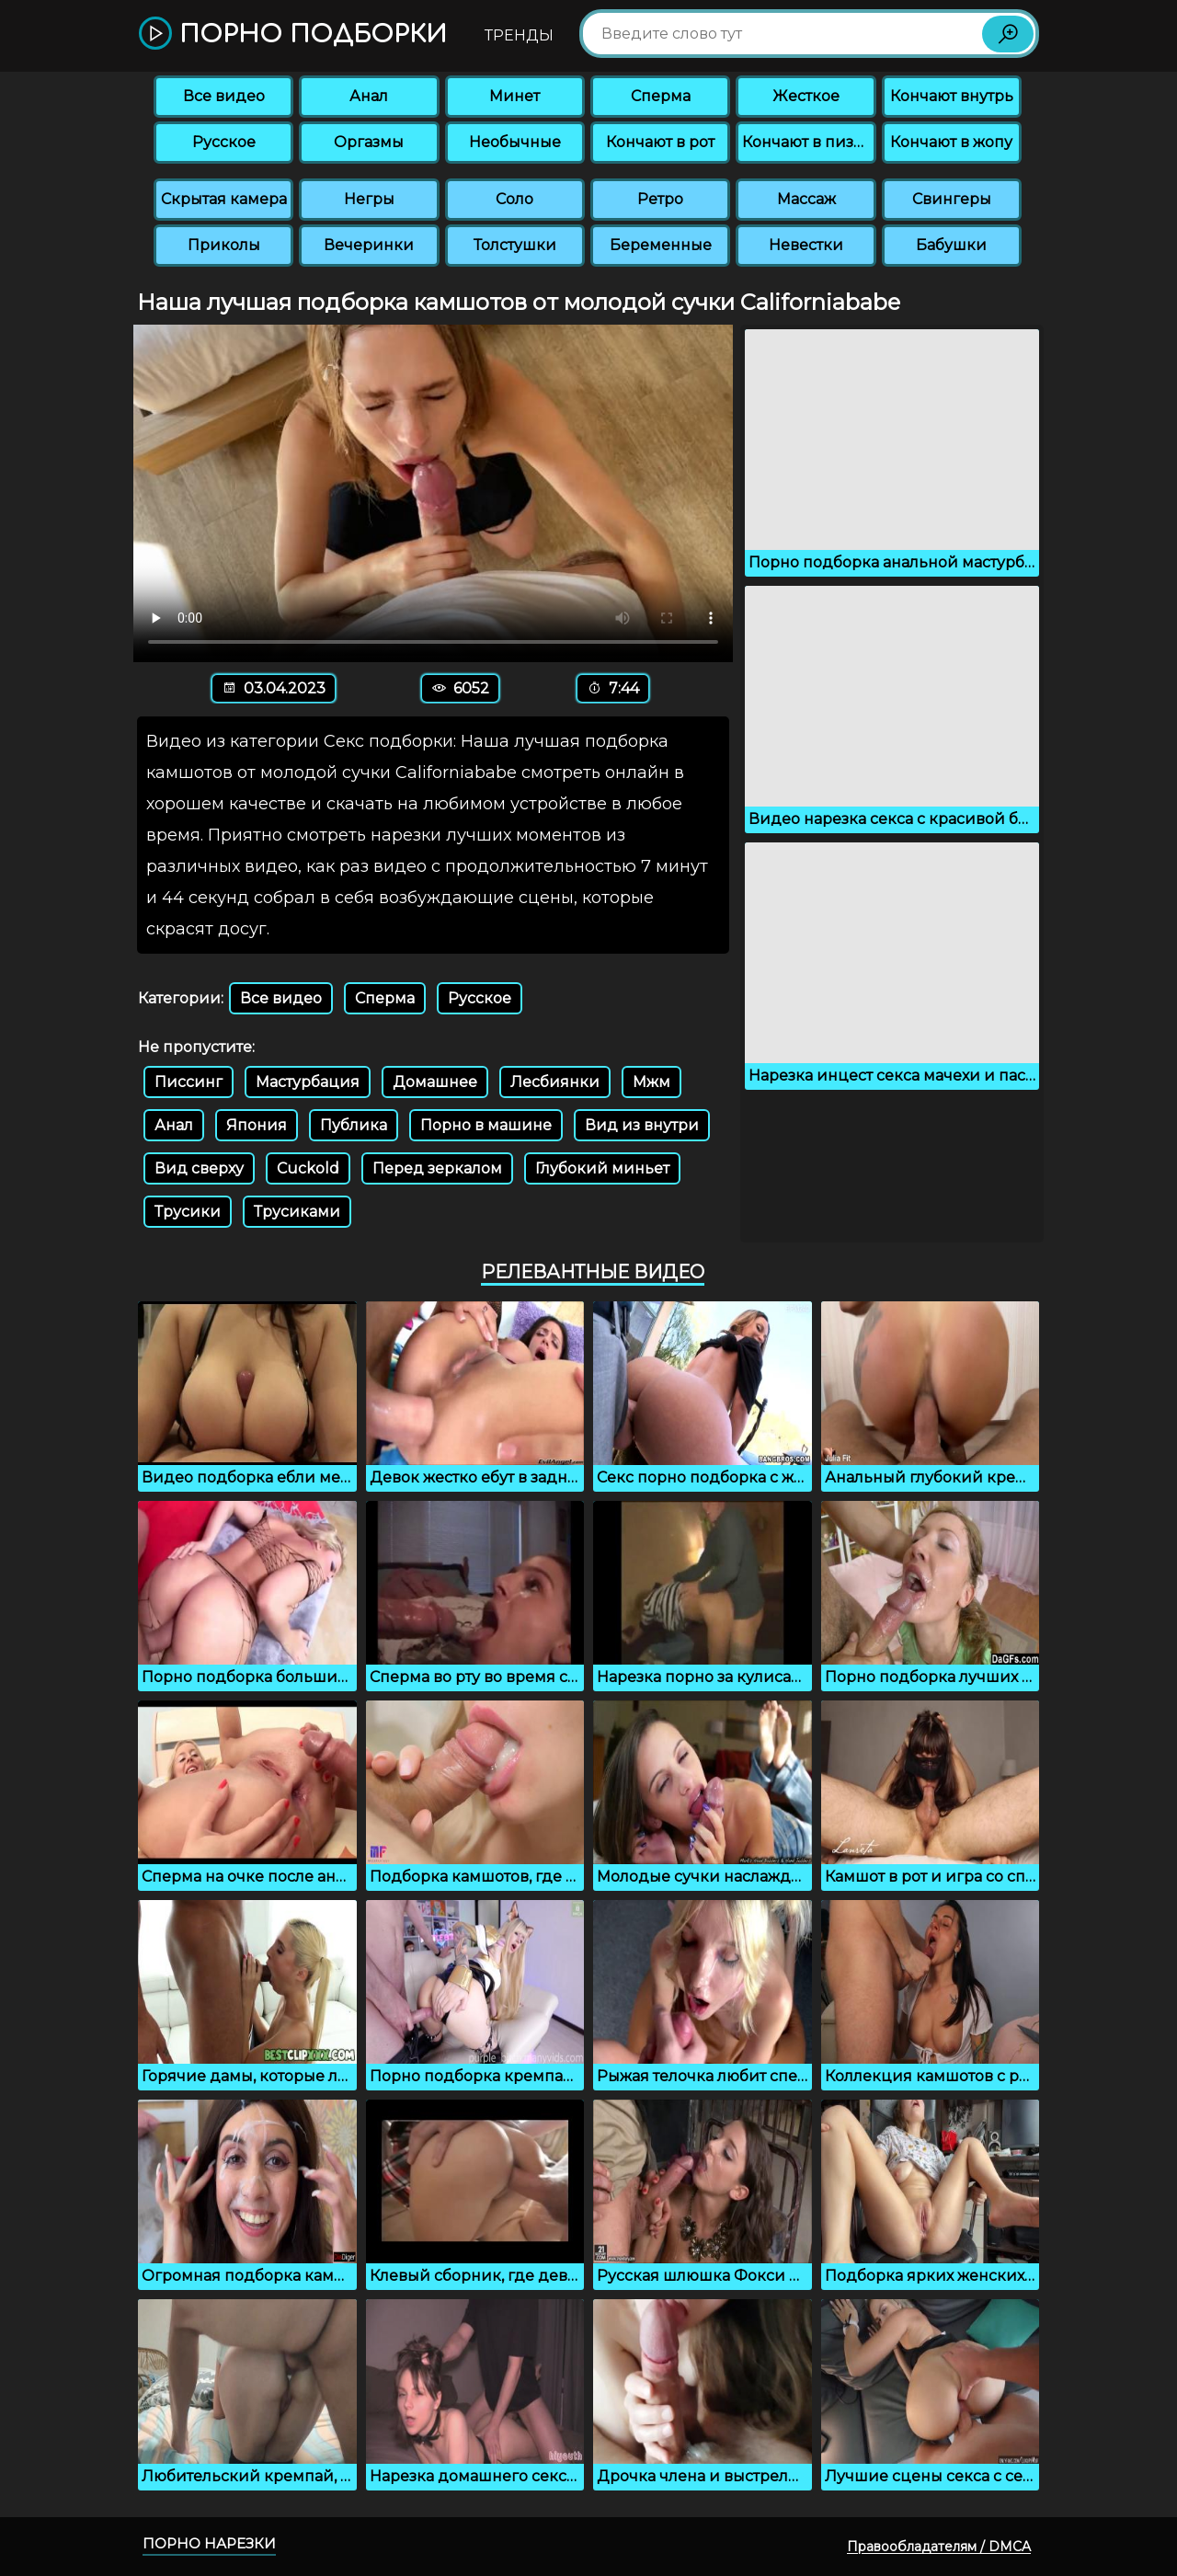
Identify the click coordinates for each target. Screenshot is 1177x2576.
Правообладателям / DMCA (939, 2546)
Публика (353, 1125)
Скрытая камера (224, 199)
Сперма (661, 96)
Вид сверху (199, 1168)
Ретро (660, 199)
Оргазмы (369, 142)
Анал (368, 96)
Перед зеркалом (437, 1168)
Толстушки (515, 245)
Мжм (651, 1082)
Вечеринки (369, 245)
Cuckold (308, 1168)
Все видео (224, 96)
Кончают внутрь (951, 96)
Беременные (661, 245)
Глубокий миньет (602, 1168)
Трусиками (297, 1211)
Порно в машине (486, 1125)
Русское (224, 142)
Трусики (187, 1211)
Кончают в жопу (951, 142)
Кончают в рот (660, 142)
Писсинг (188, 1082)
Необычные (515, 142)
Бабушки (951, 245)
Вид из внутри (642, 1125)
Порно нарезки (209, 2543)
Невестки (806, 245)
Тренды (519, 35)
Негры (369, 199)
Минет (514, 96)
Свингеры (951, 199)
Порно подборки (293, 34)
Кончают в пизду (807, 142)
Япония (256, 1125)
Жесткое (806, 96)
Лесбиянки (555, 1082)
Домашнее (435, 1082)
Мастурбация (308, 1082)
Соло (514, 199)
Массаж (806, 199)
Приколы (224, 245)
